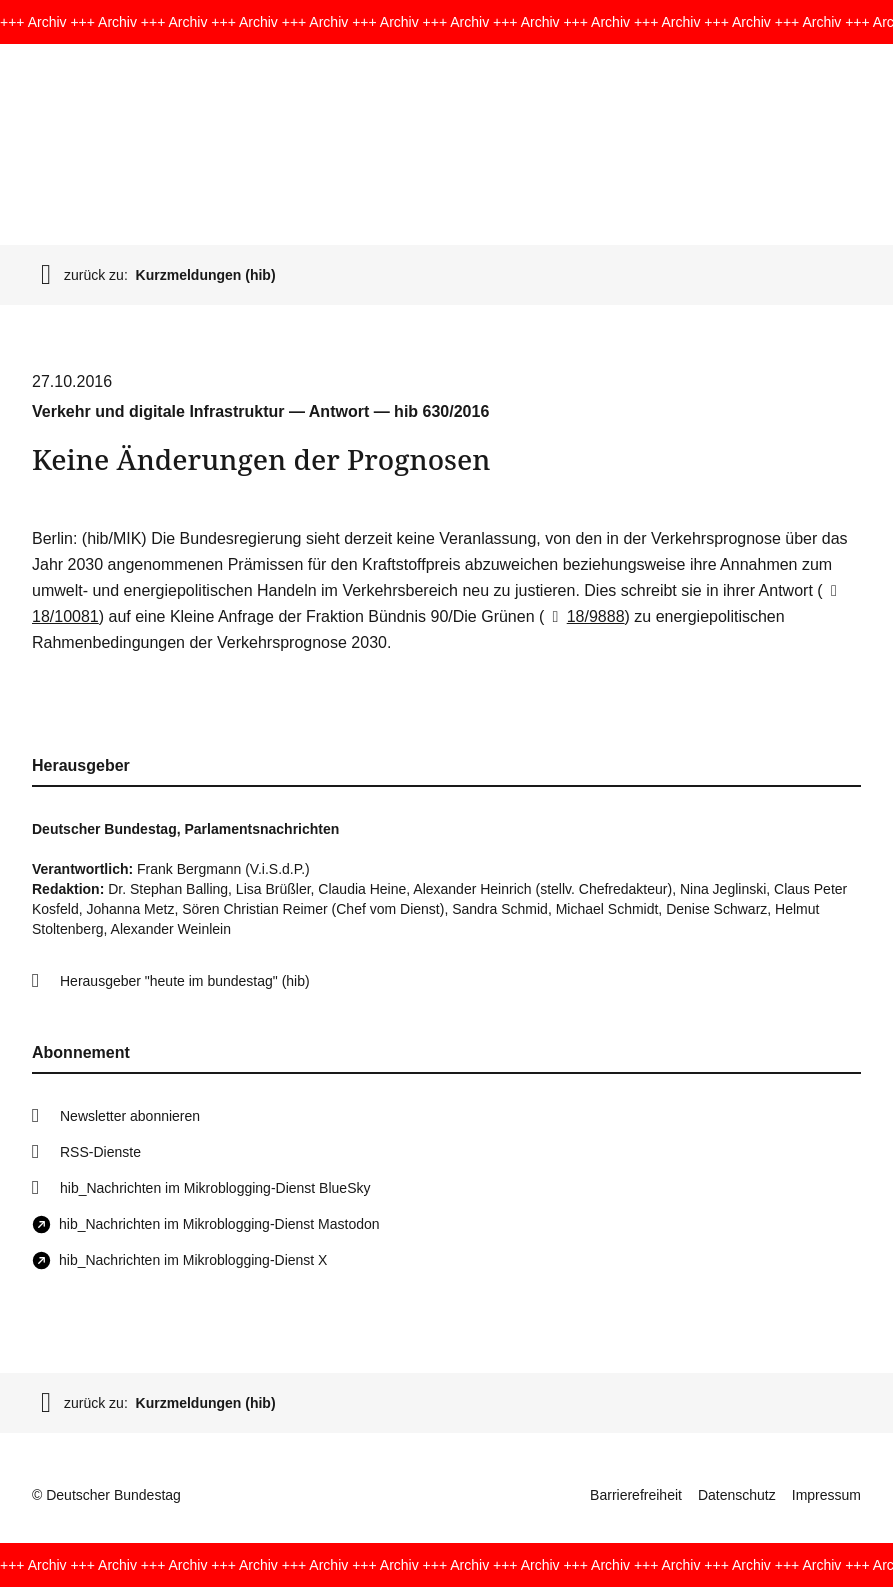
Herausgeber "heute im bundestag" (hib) (185, 981)
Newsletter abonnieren (130, 1116)
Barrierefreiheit (636, 1495)
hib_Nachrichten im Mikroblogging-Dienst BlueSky (215, 1188)
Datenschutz (737, 1495)
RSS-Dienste (100, 1152)
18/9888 (584, 616)
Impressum (826, 1495)
